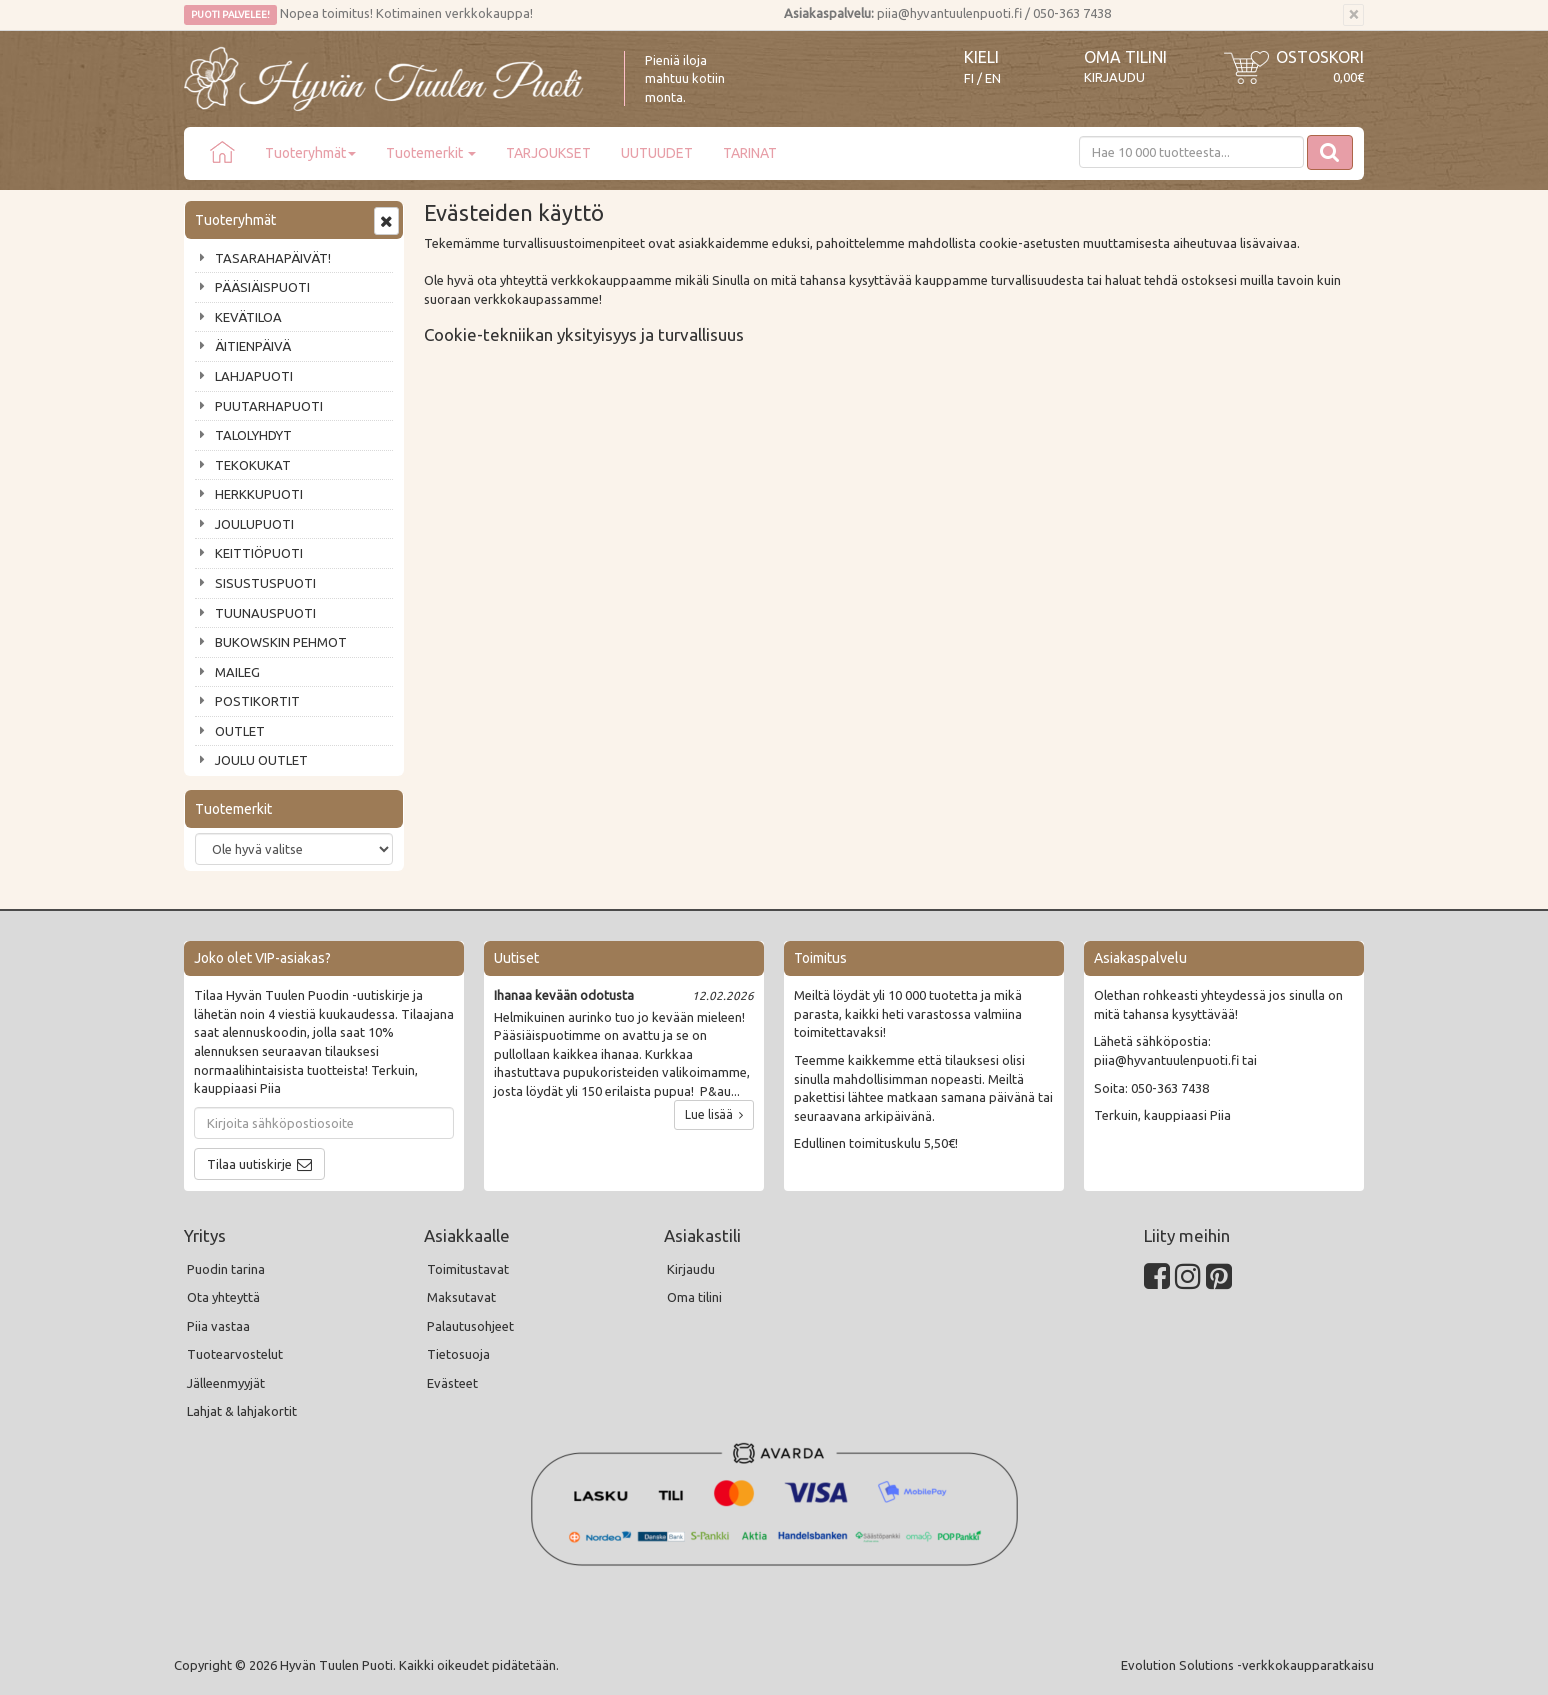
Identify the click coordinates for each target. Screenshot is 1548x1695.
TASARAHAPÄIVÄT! (273, 258)
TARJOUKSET (548, 153)
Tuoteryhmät (310, 153)
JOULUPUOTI (254, 524)
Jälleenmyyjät (226, 1383)
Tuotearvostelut (235, 1354)
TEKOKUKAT (253, 465)
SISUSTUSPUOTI (265, 583)
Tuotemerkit (431, 153)
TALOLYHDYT (253, 435)
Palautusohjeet (470, 1326)
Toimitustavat (468, 1269)
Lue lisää (714, 1114)
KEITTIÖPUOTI (259, 553)
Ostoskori (1320, 57)
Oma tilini (1125, 57)
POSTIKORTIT (257, 701)
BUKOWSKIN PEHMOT (281, 642)
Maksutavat (461, 1297)
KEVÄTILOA (248, 317)
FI (969, 78)
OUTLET (240, 731)
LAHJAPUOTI (254, 376)
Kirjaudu (1114, 77)
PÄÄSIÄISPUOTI (262, 287)
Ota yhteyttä (223, 1297)
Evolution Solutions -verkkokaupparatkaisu (1247, 1665)
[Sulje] (1353, 15)
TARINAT (750, 153)
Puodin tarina (226, 1269)
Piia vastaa (218, 1326)
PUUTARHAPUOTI (269, 406)
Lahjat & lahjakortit (242, 1411)
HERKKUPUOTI (259, 494)
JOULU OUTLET (261, 760)
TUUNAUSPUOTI (265, 613)
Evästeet (452, 1383)
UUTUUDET (657, 153)
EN (993, 78)
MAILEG (237, 672)
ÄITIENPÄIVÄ (253, 346)
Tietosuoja (458, 1354)
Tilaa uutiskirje (249, 1164)
